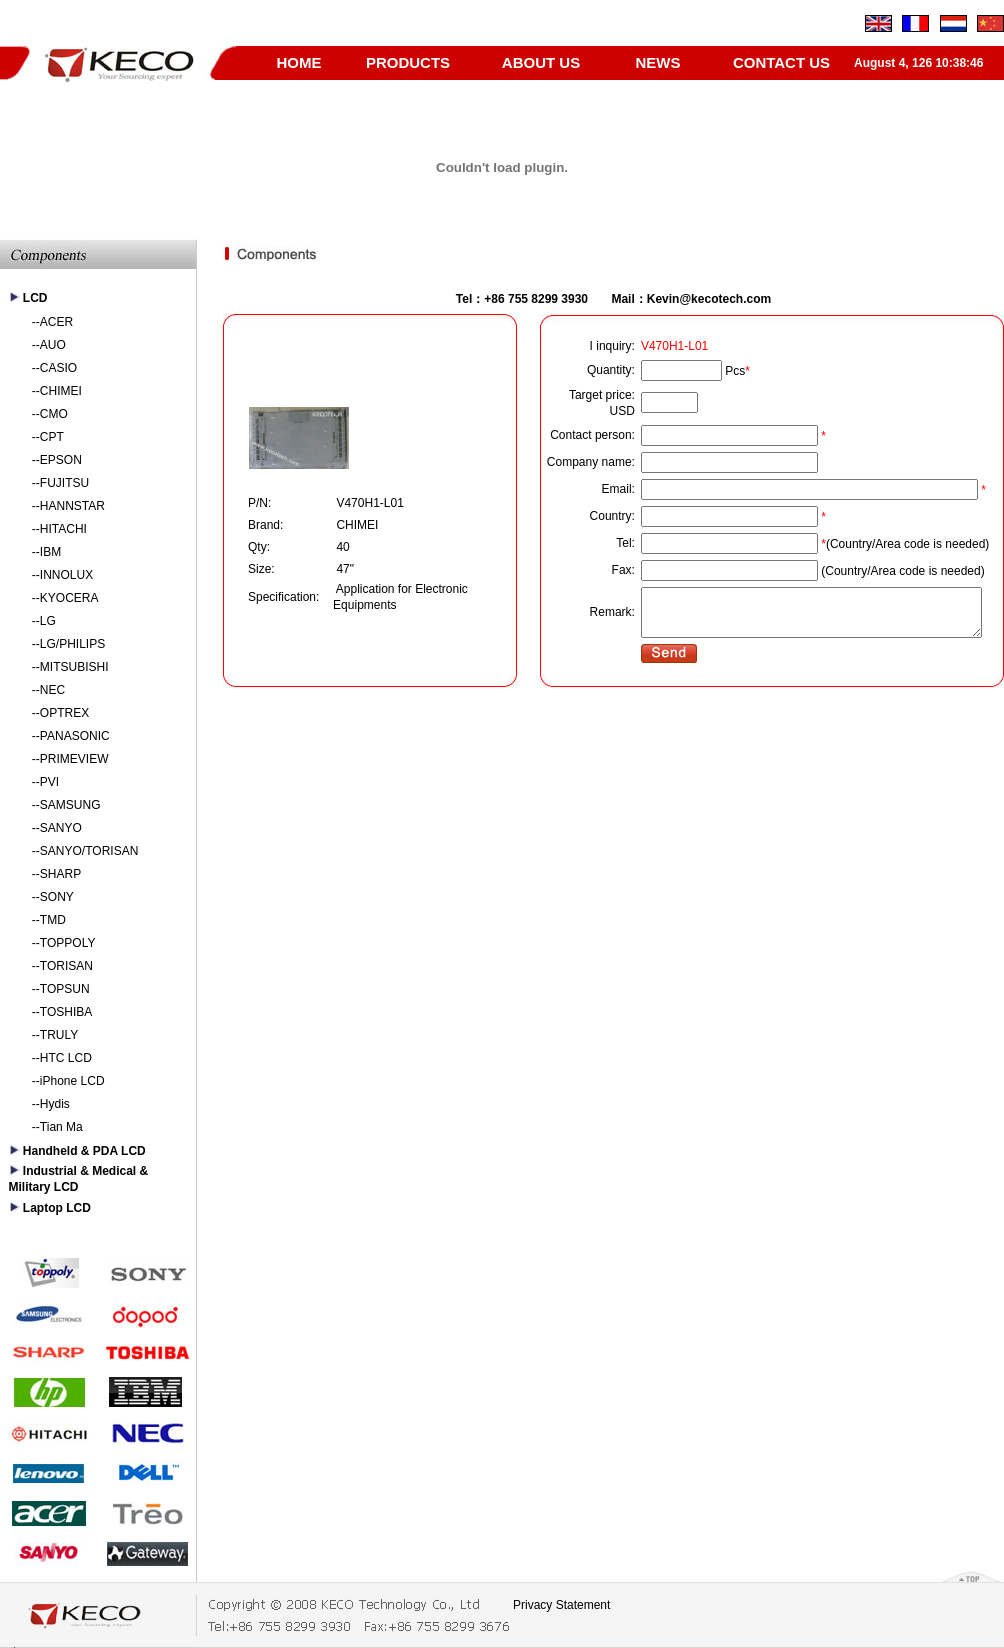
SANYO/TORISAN (89, 851)
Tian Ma (61, 1127)
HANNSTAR (72, 506)
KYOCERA (69, 598)
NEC (52, 690)
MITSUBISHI (74, 667)
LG (48, 621)
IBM (50, 552)
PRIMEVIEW (74, 759)
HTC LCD (66, 1058)
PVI (49, 782)
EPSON (61, 460)
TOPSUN (65, 989)
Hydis (55, 1104)
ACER (56, 322)
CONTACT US (781, 62)
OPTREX (64, 713)
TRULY (59, 1035)
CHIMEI (61, 391)
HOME (299, 62)
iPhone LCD (72, 1081)
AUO (53, 345)
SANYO (61, 828)
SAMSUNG (70, 805)
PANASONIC (75, 736)
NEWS (658, 62)
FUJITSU (64, 483)
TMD (53, 920)
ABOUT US (541, 62)
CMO (54, 414)
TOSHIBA (66, 1012)
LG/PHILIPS (72, 644)
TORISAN (66, 966)
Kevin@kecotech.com (709, 299)
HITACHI (63, 529)
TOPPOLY (68, 943)
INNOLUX (66, 575)
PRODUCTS (408, 62)
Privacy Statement (561, 1605)
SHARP (60, 874)
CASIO (58, 368)
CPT (52, 437)
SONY (57, 897)
